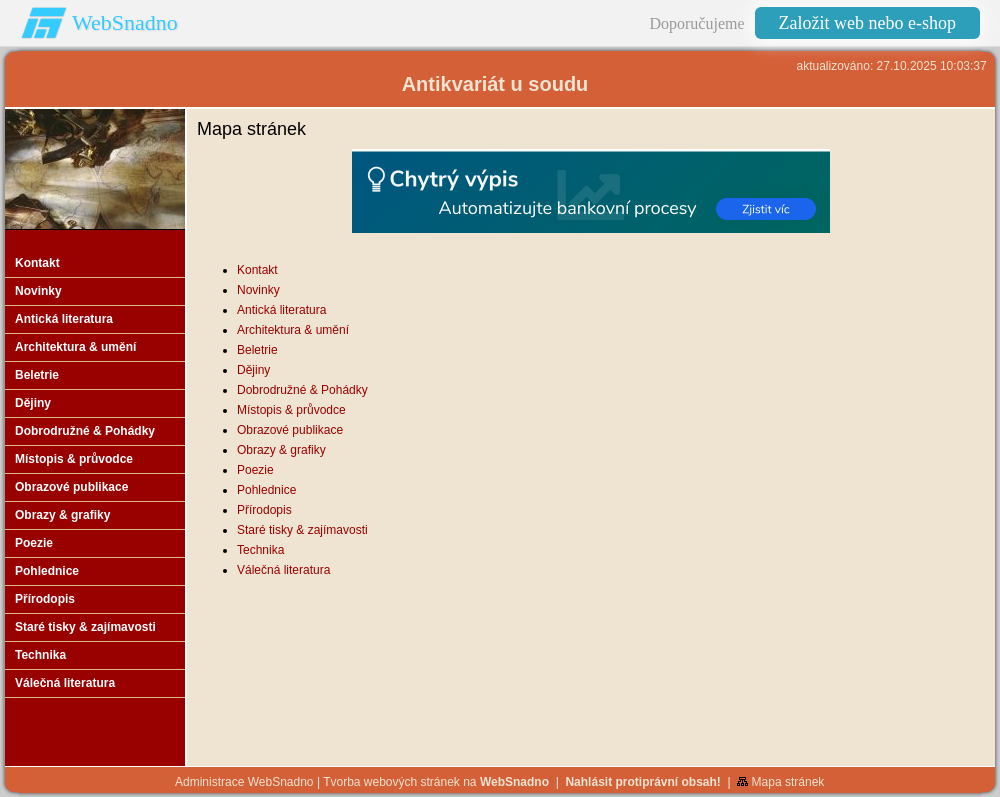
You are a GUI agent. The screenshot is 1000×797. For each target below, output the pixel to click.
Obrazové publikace (290, 430)
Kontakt (257, 270)
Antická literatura (281, 310)
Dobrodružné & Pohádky (302, 390)
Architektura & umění (293, 330)
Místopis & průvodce (291, 410)
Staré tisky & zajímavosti (302, 530)
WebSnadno (125, 22)
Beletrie (257, 350)
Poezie (255, 470)
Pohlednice (266, 490)
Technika (260, 550)
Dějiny (253, 370)
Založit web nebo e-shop (867, 23)
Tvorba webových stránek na (436, 782)
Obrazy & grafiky (281, 450)
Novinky (258, 290)
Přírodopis (264, 510)
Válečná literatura (283, 570)
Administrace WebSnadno (244, 782)
